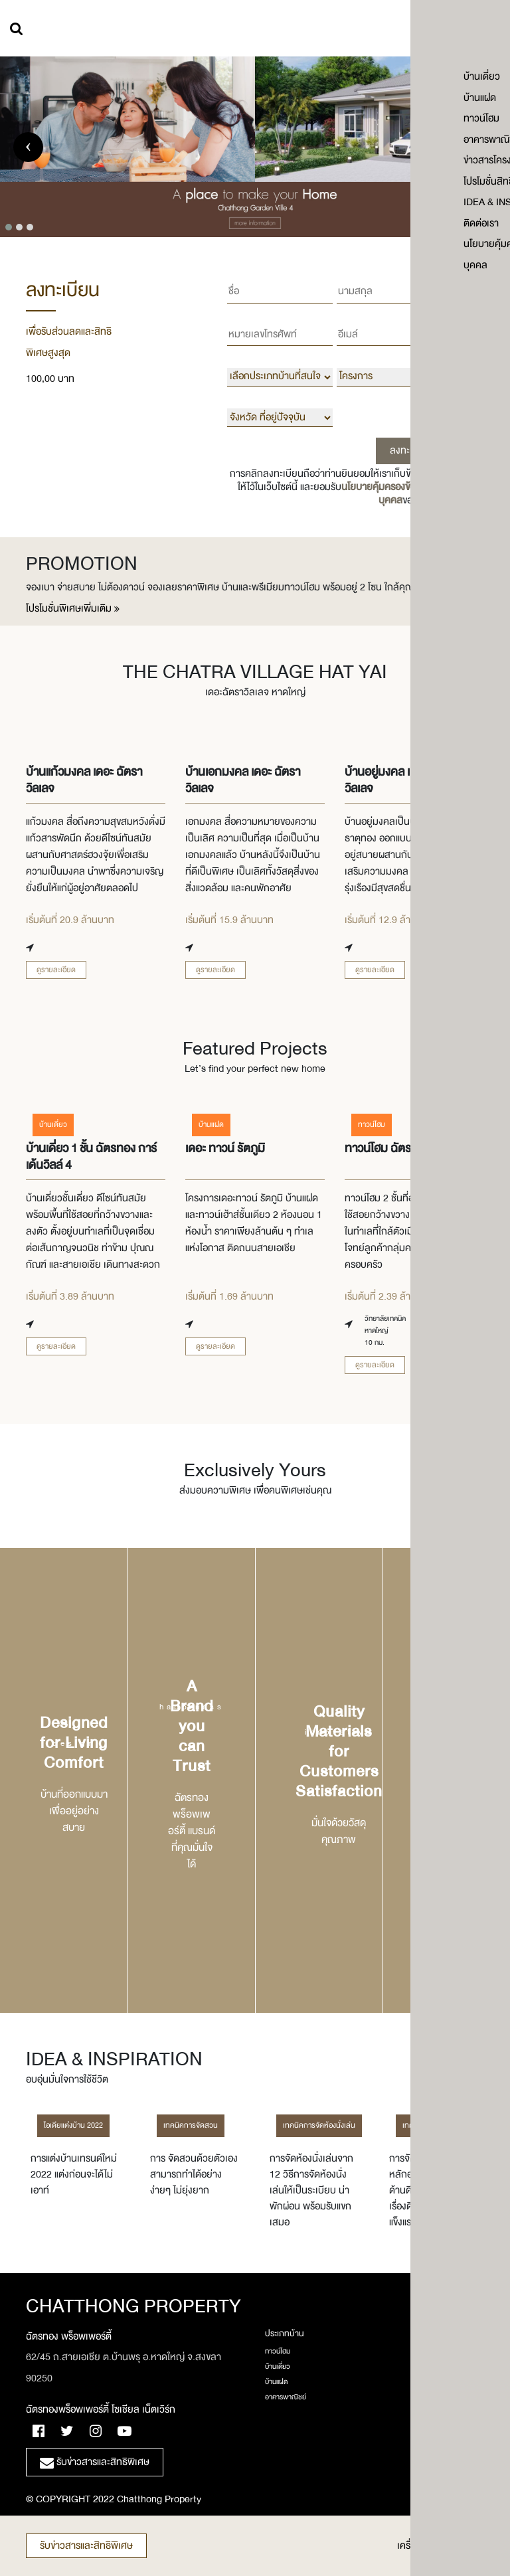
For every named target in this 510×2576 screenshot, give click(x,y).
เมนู (485, 30)
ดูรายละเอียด (56, 970)
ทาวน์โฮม (277, 2352)
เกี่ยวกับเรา (439, 2373)
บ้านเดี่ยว (277, 2367)
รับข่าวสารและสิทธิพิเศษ (86, 2545)
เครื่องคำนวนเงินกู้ (440, 2545)
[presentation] (28, 147)
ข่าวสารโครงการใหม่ (451, 2419)
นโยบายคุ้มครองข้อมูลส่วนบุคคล (392, 494)
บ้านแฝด (276, 2382)
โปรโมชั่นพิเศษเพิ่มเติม (73, 608)
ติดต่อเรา (436, 2403)
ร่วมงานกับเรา (443, 2388)
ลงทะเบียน (410, 450)
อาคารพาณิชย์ (285, 2397)
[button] (8, 227)
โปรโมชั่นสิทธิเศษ (446, 2434)
